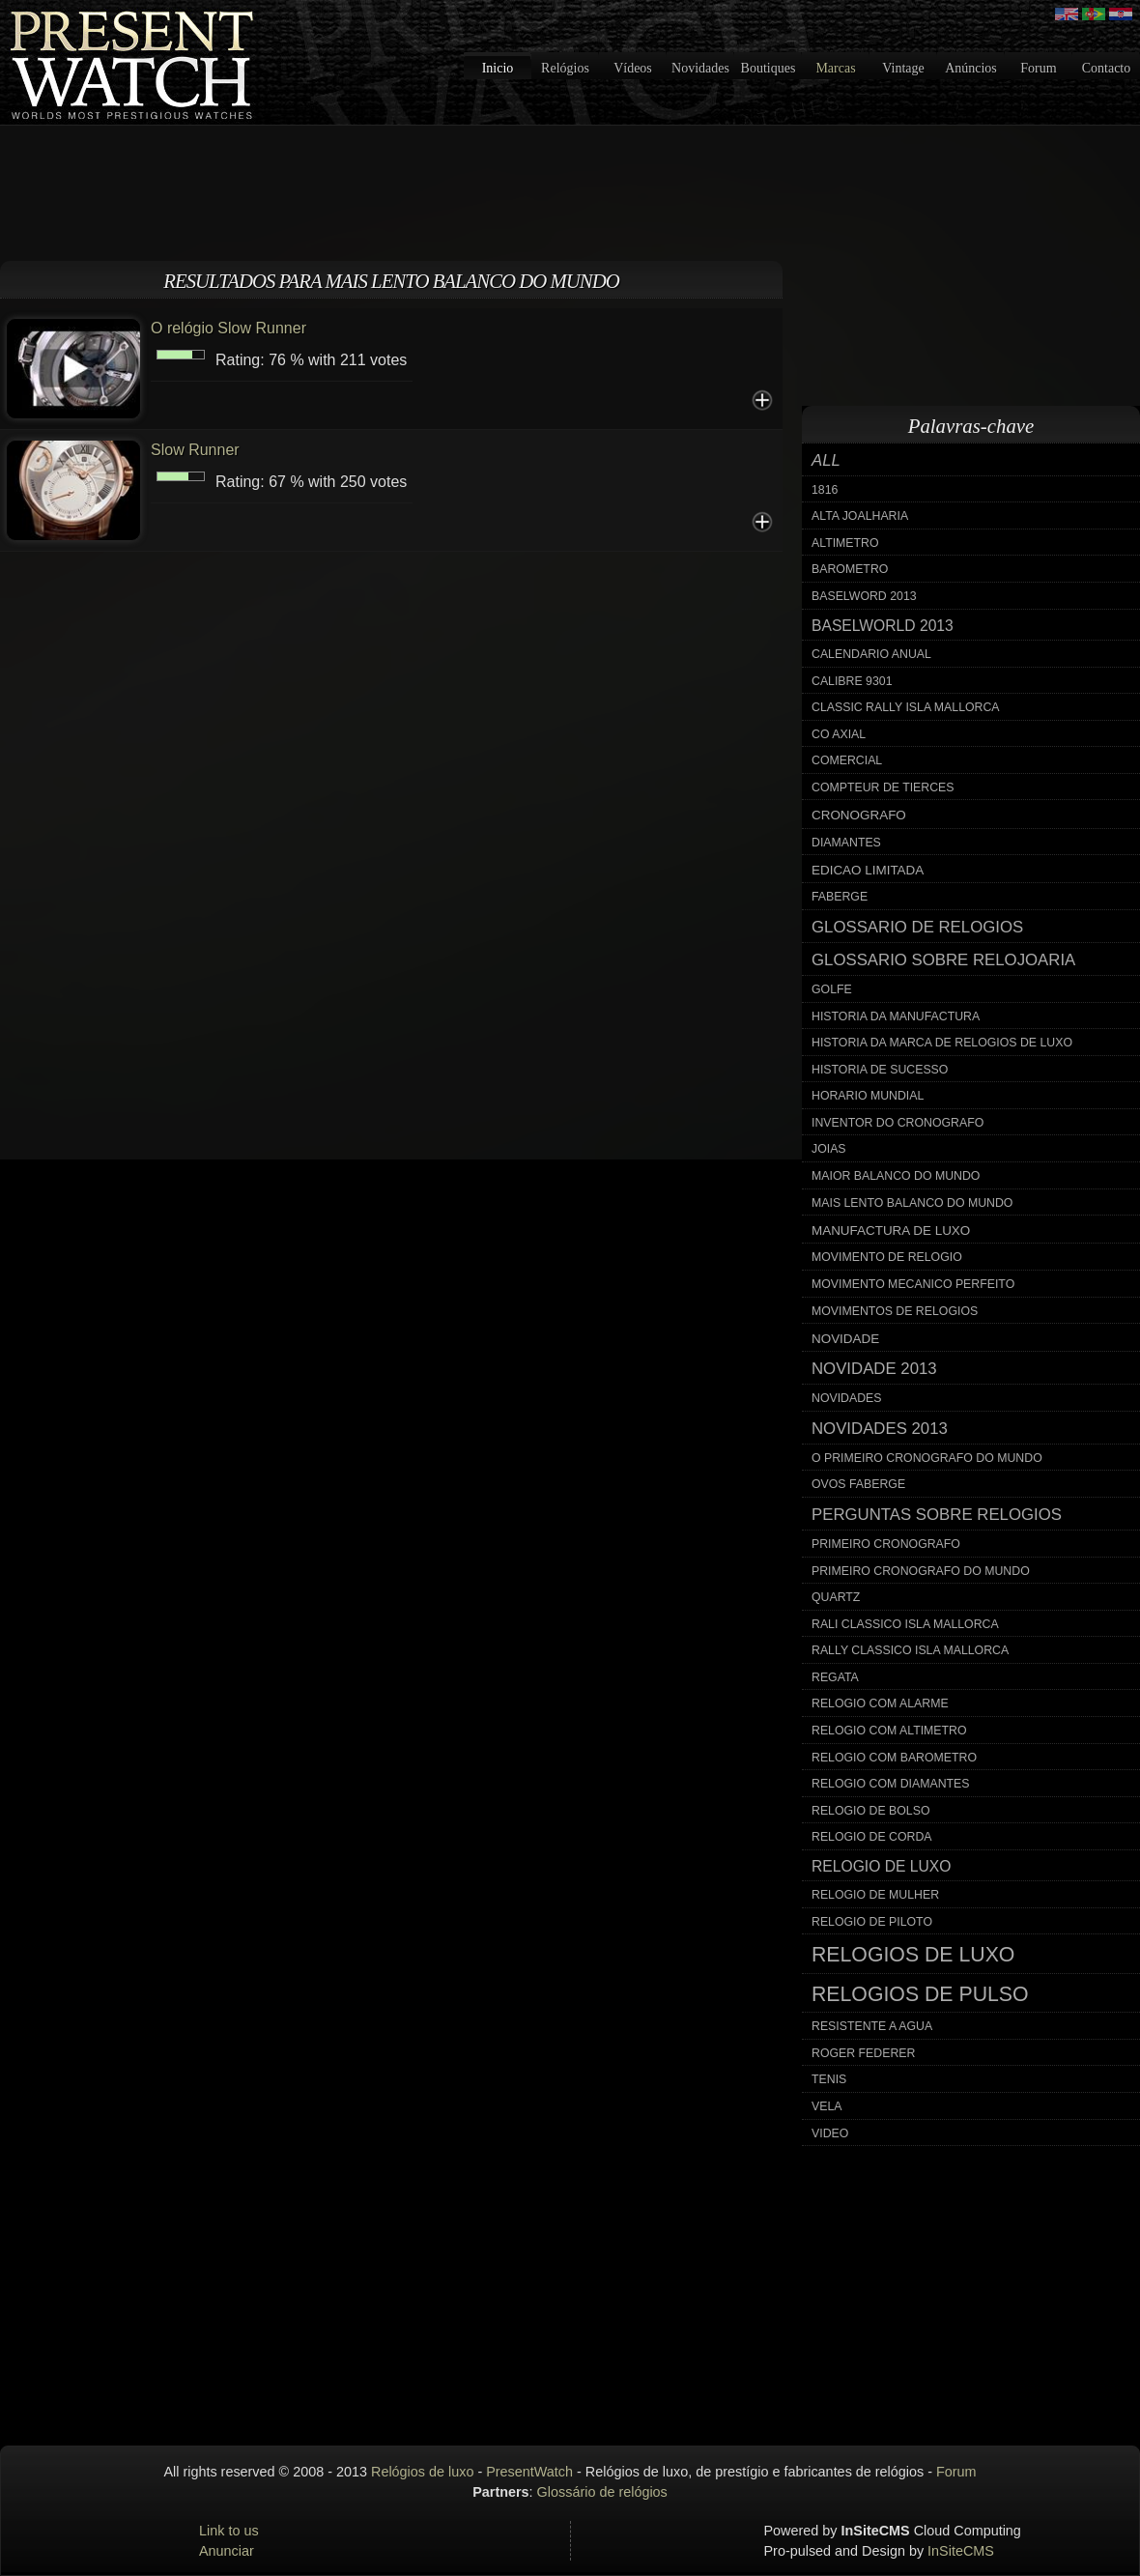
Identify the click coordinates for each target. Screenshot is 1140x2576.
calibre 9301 (852, 681)
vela (827, 2106)
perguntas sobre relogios (937, 1514)
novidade (845, 1338)
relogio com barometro (894, 1757)
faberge (840, 896)
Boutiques (768, 68)
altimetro (845, 543)
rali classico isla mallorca (905, 1624)
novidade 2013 (874, 1369)
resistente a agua (872, 2026)
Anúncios (971, 68)
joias (829, 1149)
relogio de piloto (872, 1922)
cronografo (859, 815)
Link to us (229, 2530)
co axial (839, 734)
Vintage (903, 68)
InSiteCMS (960, 2551)
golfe (832, 989)
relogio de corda (872, 1837)
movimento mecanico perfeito (913, 1284)
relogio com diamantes (891, 1783)
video (830, 2133)
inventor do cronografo (897, 1123)
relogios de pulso (920, 1994)
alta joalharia (860, 516)
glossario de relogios (917, 927)
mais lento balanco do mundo (912, 1203)
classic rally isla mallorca (906, 707)
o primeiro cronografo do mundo (927, 1458)
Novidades (700, 68)
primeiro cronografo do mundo (921, 1571)
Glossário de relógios (602, 2492)
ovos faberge (858, 1484)
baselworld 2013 (883, 625)
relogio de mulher (875, 1895)
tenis (829, 2079)
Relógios (565, 68)
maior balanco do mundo (896, 1176)
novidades (847, 1398)
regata (835, 1677)
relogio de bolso (870, 1811)
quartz (836, 1597)
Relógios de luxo (422, 2471)
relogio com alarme (880, 1703)
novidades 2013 (880, 1428)
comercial (847, 760)
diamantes (846, 842)
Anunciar (226, 2551)
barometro (850, 569)
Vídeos (632, 68)
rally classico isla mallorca (910, 1650)
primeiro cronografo (886, 1544)
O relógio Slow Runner (228, 328)
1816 (825, 490)
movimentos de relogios (895, 1311)
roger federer (863, 2053)
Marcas (835, 68)
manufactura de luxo (891, 1230)
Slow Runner (195, 450)
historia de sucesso (880, 1069)
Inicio (498, 68)
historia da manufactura (896, 1016)
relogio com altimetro (889, 1730)
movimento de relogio (887, 1257)
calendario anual (871, 654)
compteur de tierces (883, 787)
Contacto (1106, 68)
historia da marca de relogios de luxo (942, 1042)
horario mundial (868, 1095)
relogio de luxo (881, 1866)
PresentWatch (529, 2471)
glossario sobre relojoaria (943, 960)
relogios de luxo (913, 1954)
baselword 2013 (864, 596)
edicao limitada (868, 870)
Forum (1038, 68)
